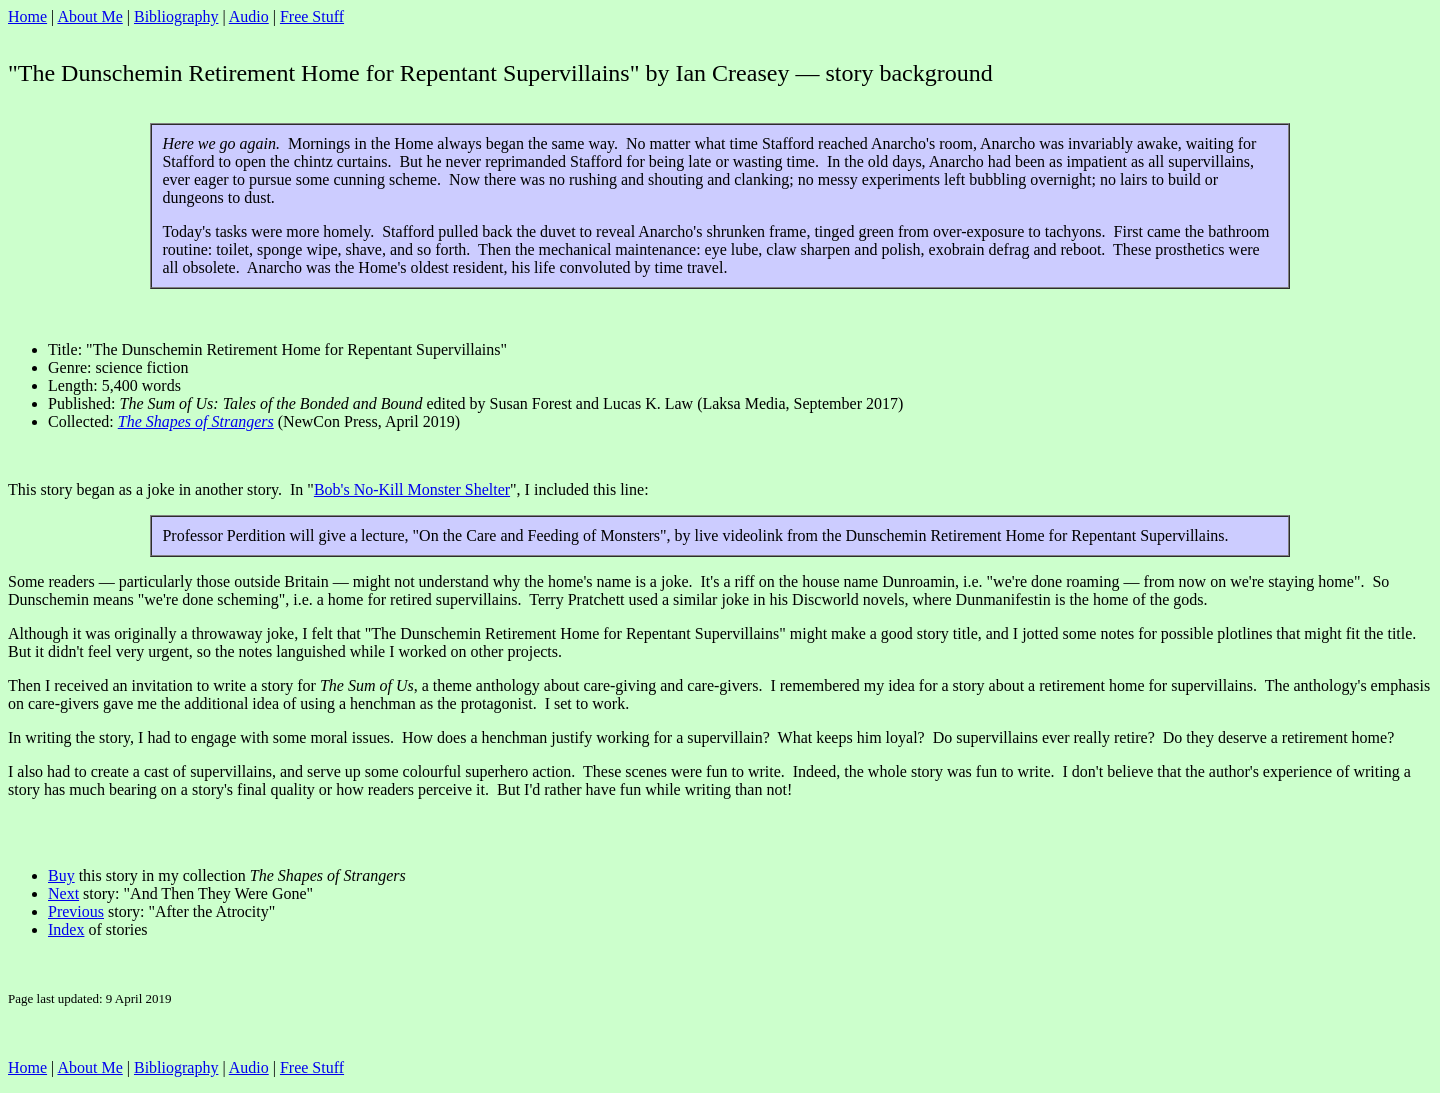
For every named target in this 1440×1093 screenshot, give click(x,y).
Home (27, 16)
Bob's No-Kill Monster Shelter (412, 489)
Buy (61, 875)
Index (66, 929)
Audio (249, 16)
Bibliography (176, 16)
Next (63, 893)
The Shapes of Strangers (196, 421)
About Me (89, 16)
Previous (76, 911)
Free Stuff (312, 16)
